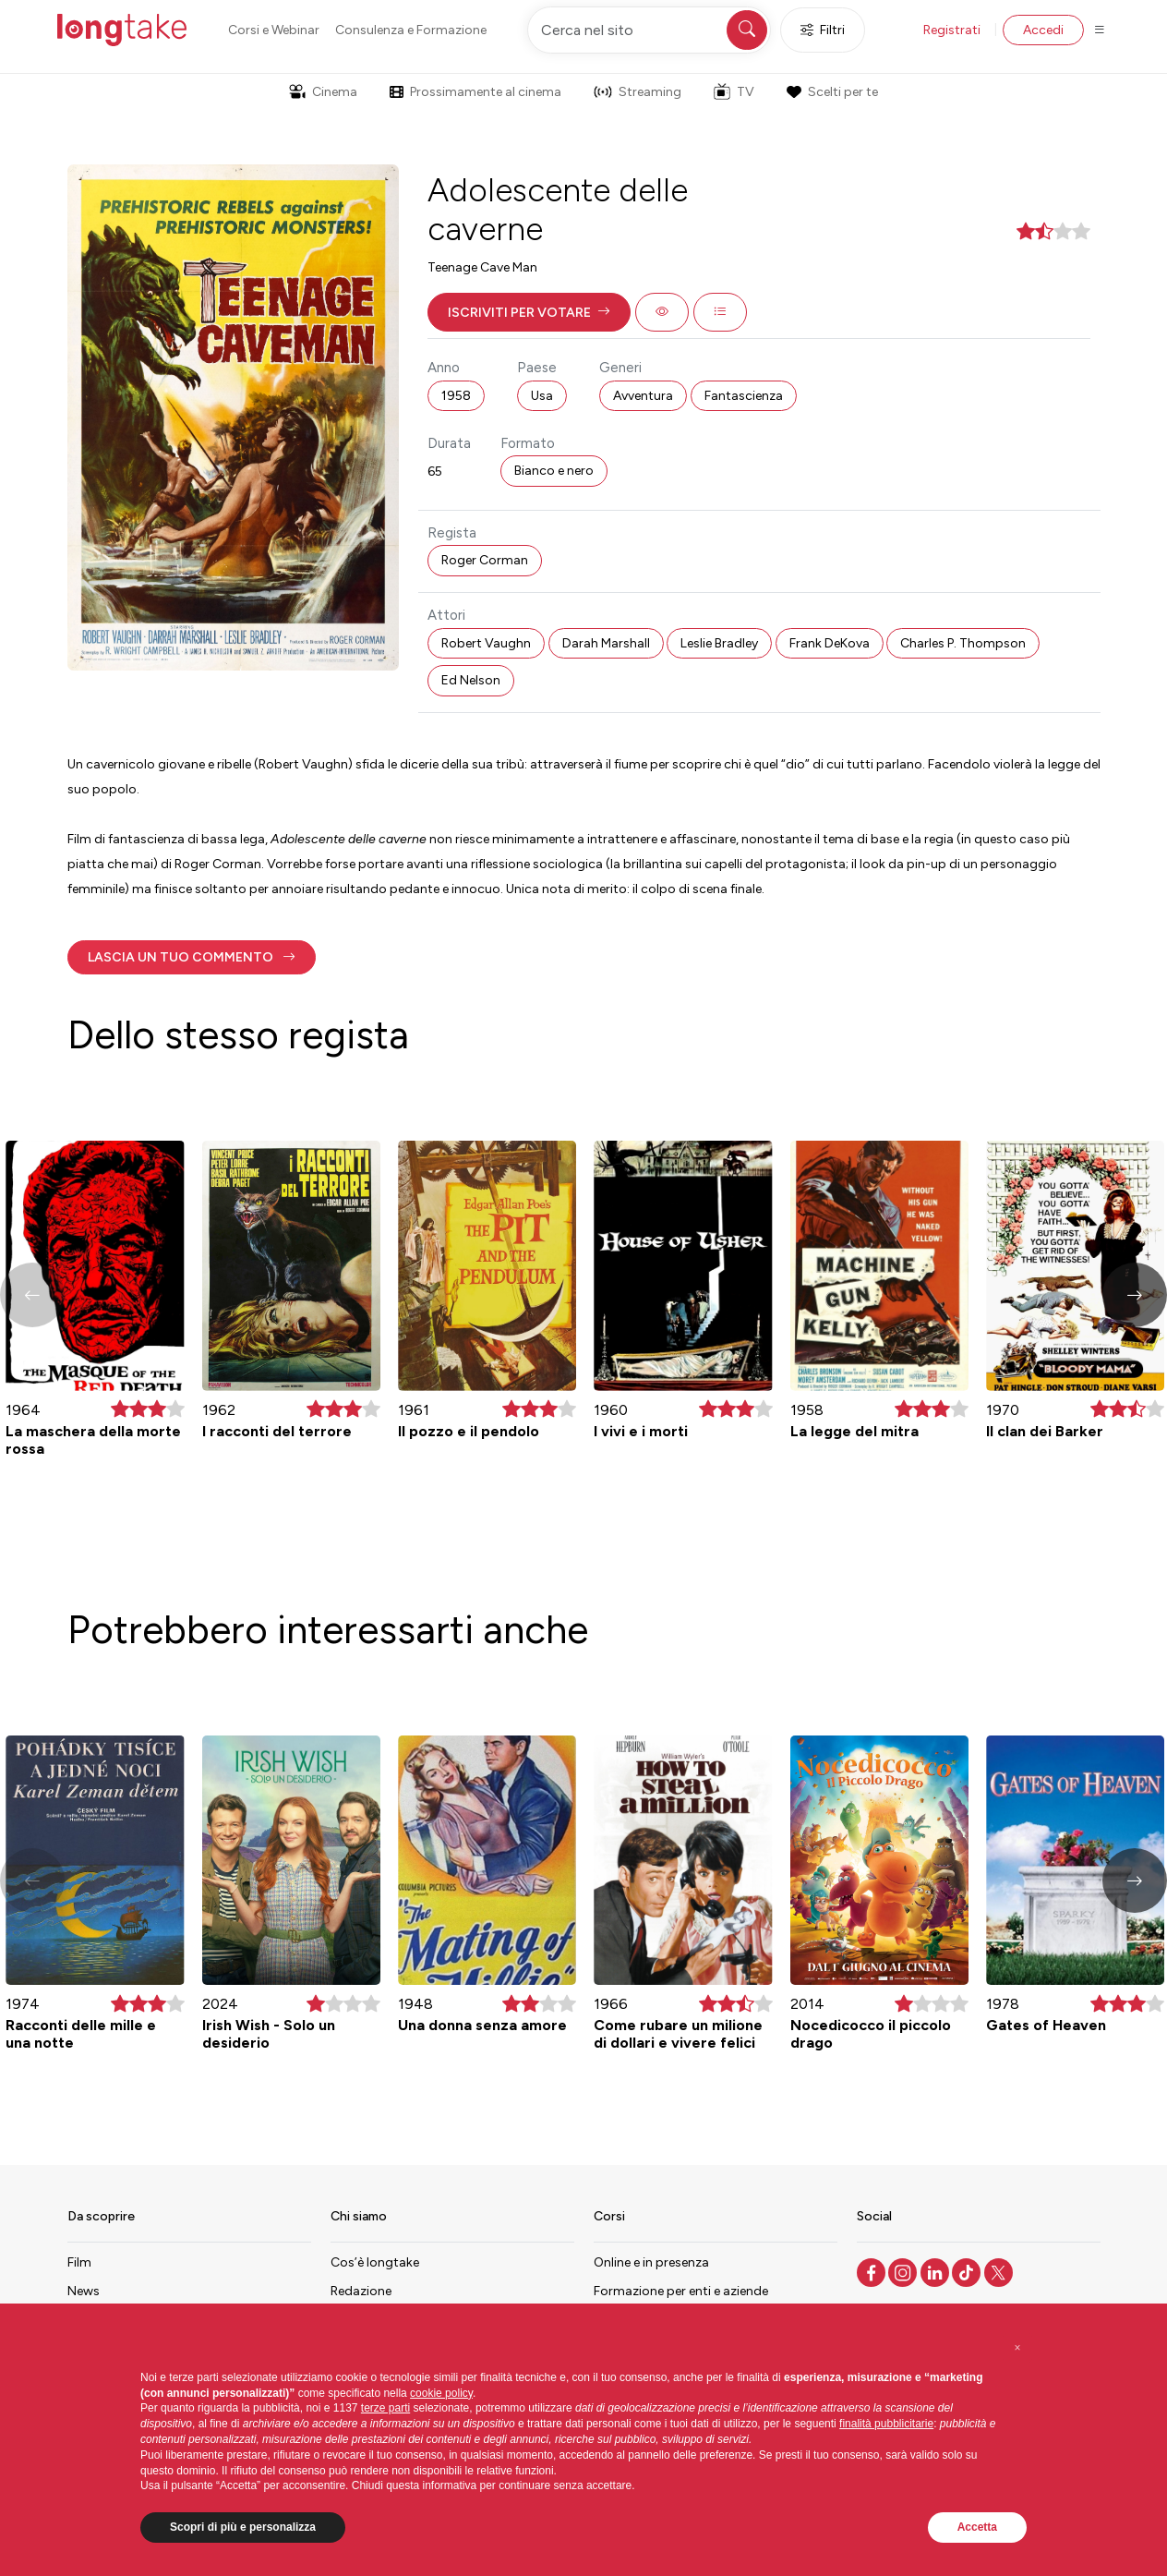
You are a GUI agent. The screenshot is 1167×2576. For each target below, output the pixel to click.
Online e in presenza (651, 2262)
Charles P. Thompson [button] (963, 643)
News (83, 2291)
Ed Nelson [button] (470, 680)
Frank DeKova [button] (829, 643)
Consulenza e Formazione (411, 30)
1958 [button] (456, 396)
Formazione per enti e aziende (681, 2291)
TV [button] (734, 91)
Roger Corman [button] (484, 560)
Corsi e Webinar (273, 30)
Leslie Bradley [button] (719, 643)
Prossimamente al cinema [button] (475, 92)
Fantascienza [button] (743, 396)
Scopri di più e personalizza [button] (243, 2527)
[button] (529, 312)
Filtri (822, 30)
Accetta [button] (977, 2527)
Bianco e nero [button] (554, 470)
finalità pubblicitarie (886, 2423)
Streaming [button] (637, 92)
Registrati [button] (952, 30)
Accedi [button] (1043, 30)
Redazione (361, 2291)
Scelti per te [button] (832, 92)
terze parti (385, 2407)
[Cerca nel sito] (649, 30)
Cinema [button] (323, 92)
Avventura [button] (643, 396)
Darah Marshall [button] (606, 643)
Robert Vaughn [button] (486, 643)
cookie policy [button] (441, 2393)
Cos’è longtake (375, 2262)
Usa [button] (542, 396)
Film (79, 2262)
